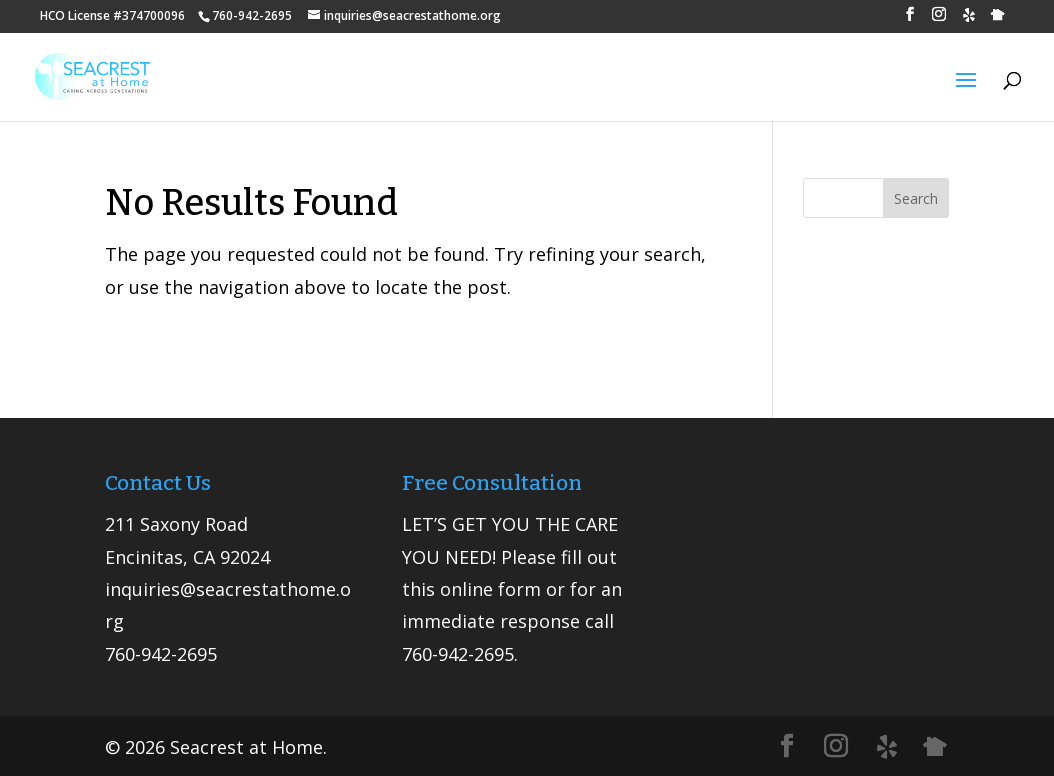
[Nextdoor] (998, 20)
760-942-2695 (161, 654)
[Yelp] (969, 20)
